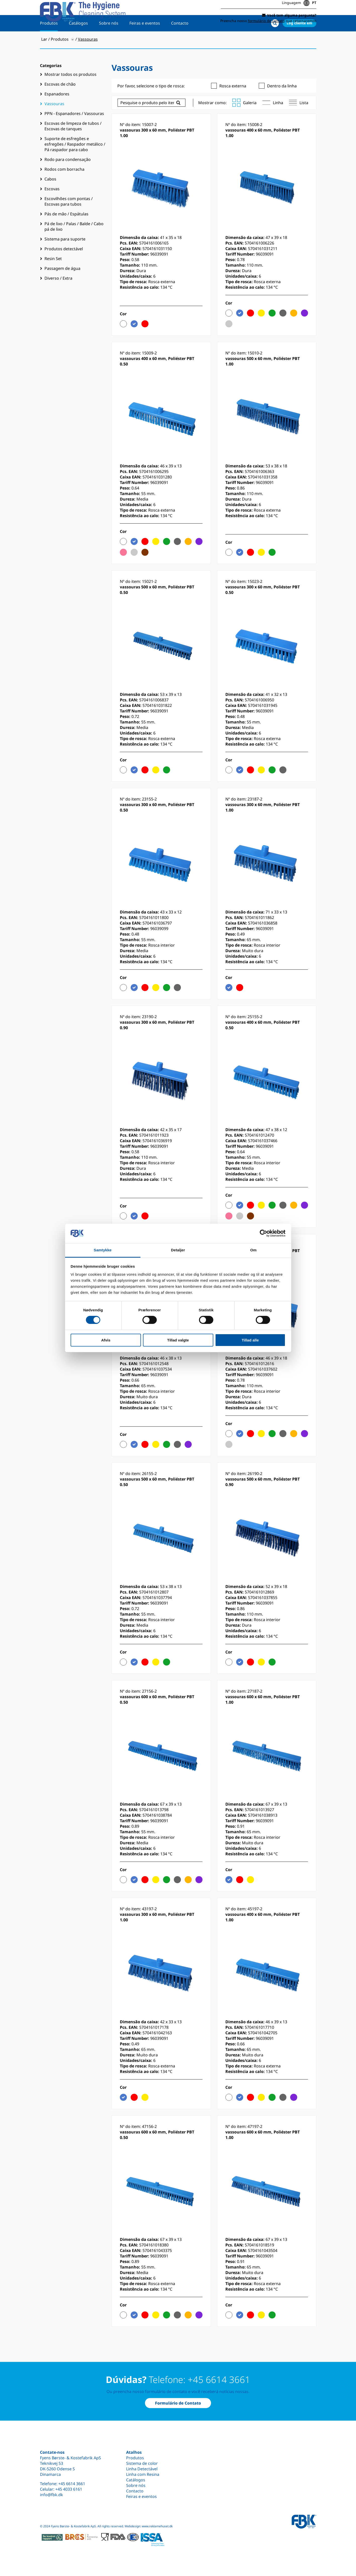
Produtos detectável (63, 265)
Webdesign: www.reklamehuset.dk (149, 2526)
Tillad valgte (178, 1340)
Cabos (50, 195)
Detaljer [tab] (178, 1250)
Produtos (49, 39)
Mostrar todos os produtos (70, 90)
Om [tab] (253, 1250)
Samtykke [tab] (103, 1250)
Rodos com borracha (64, 185)
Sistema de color (142, 2463)
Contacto (179, 39)
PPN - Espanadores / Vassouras (74, 130)
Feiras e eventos (144, 39)
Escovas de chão (60, 100)
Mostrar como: (212, 119)
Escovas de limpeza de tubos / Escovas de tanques (72, 142)
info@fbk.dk (51, 2494)
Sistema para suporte (64, 255)
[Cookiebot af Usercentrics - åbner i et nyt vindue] (263, 1233)
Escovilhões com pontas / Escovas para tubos (68, 217)
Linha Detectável (142, 2469)
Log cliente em (299, 39)
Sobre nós (108, 39)
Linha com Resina (142, 2474)
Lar (44, 55)
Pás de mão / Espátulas (66, 230)
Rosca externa (228, 102)
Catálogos (78, 39)
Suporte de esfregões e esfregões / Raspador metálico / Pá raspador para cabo (74, 160)
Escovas (52, 205)
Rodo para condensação (67, 175)
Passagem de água (62, 284)
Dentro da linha (278, 102)
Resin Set (53, 275)
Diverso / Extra (58, 294)
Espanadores (56, 110)
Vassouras (54, 120)
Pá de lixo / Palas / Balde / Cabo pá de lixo (74, 242)
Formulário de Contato (178, 2403)
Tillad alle (250, 1340)
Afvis (106, 1340)
